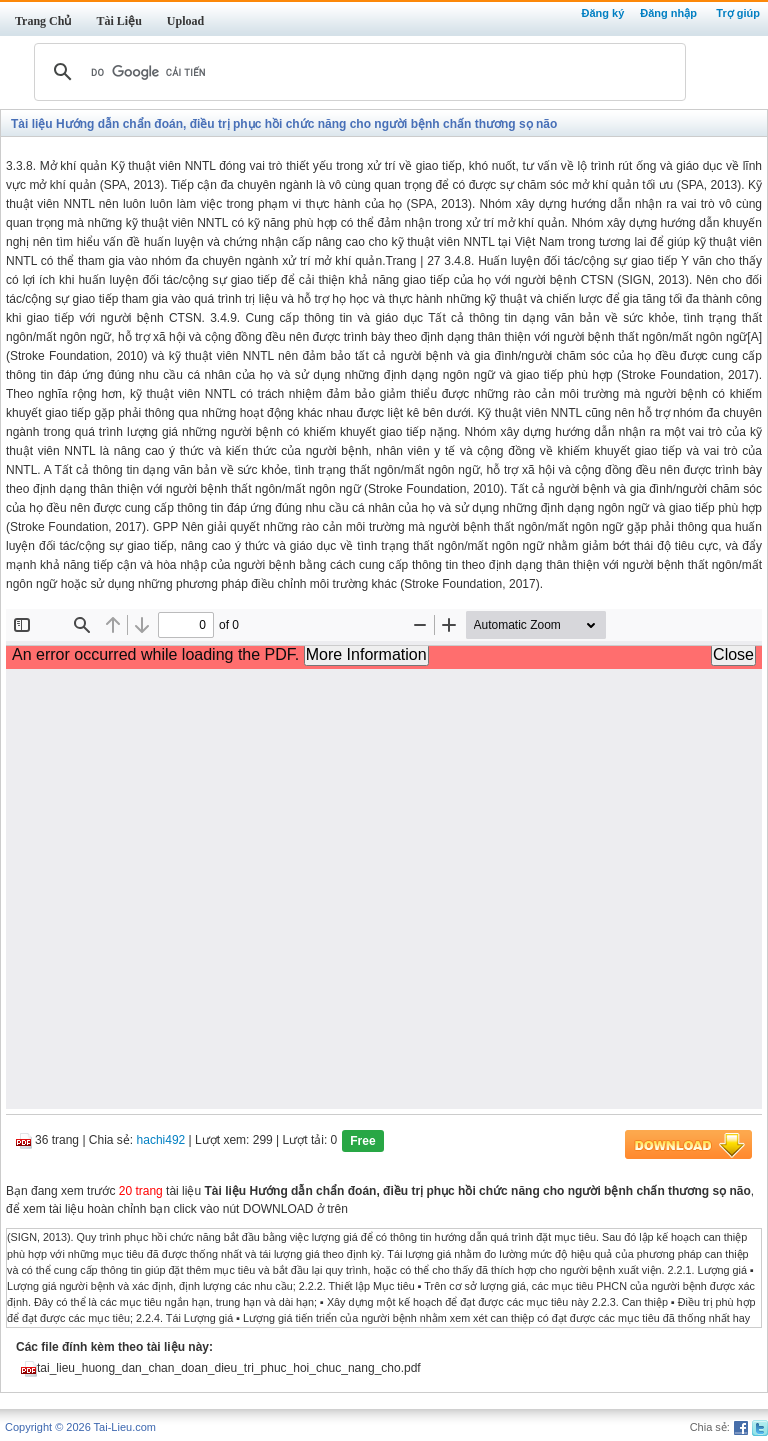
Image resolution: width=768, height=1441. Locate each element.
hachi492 (161, 1141)
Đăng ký (602, 13)
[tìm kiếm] (357, 72)
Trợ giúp (738, 13)
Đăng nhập (668, 13)
